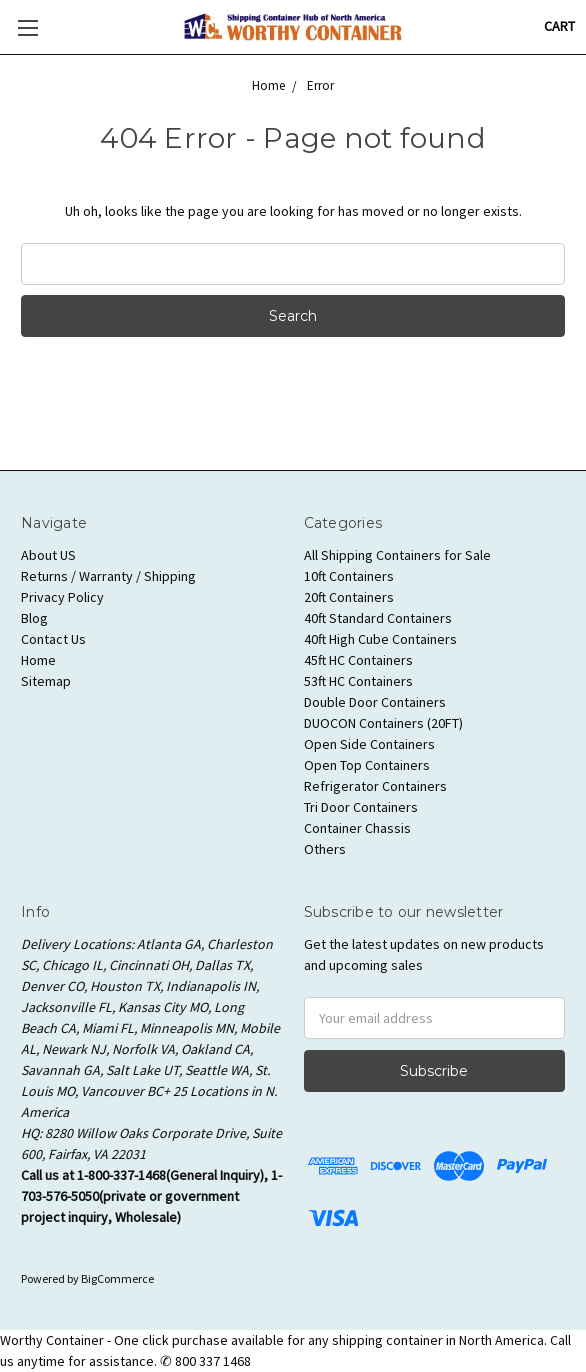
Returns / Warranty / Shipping (108, 576)
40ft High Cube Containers (380, 639)
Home (38, 660)
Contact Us (53, 639)
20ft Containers (349, 597)
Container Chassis (357, 828)
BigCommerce (117, 1278)
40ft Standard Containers (378, 618)
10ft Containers (349, 576)
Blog (34, 618)
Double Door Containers (375, 702)
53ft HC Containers (358, 681)
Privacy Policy (62, 597)
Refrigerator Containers (375, 786)
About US (48, 555)
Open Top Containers (367, 765)
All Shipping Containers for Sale (397, 555)
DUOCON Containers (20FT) (383, 723)
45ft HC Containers (358, 660)
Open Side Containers (369, 744)
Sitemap (46, 681)
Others (325, 849)
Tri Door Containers (361, 807)
